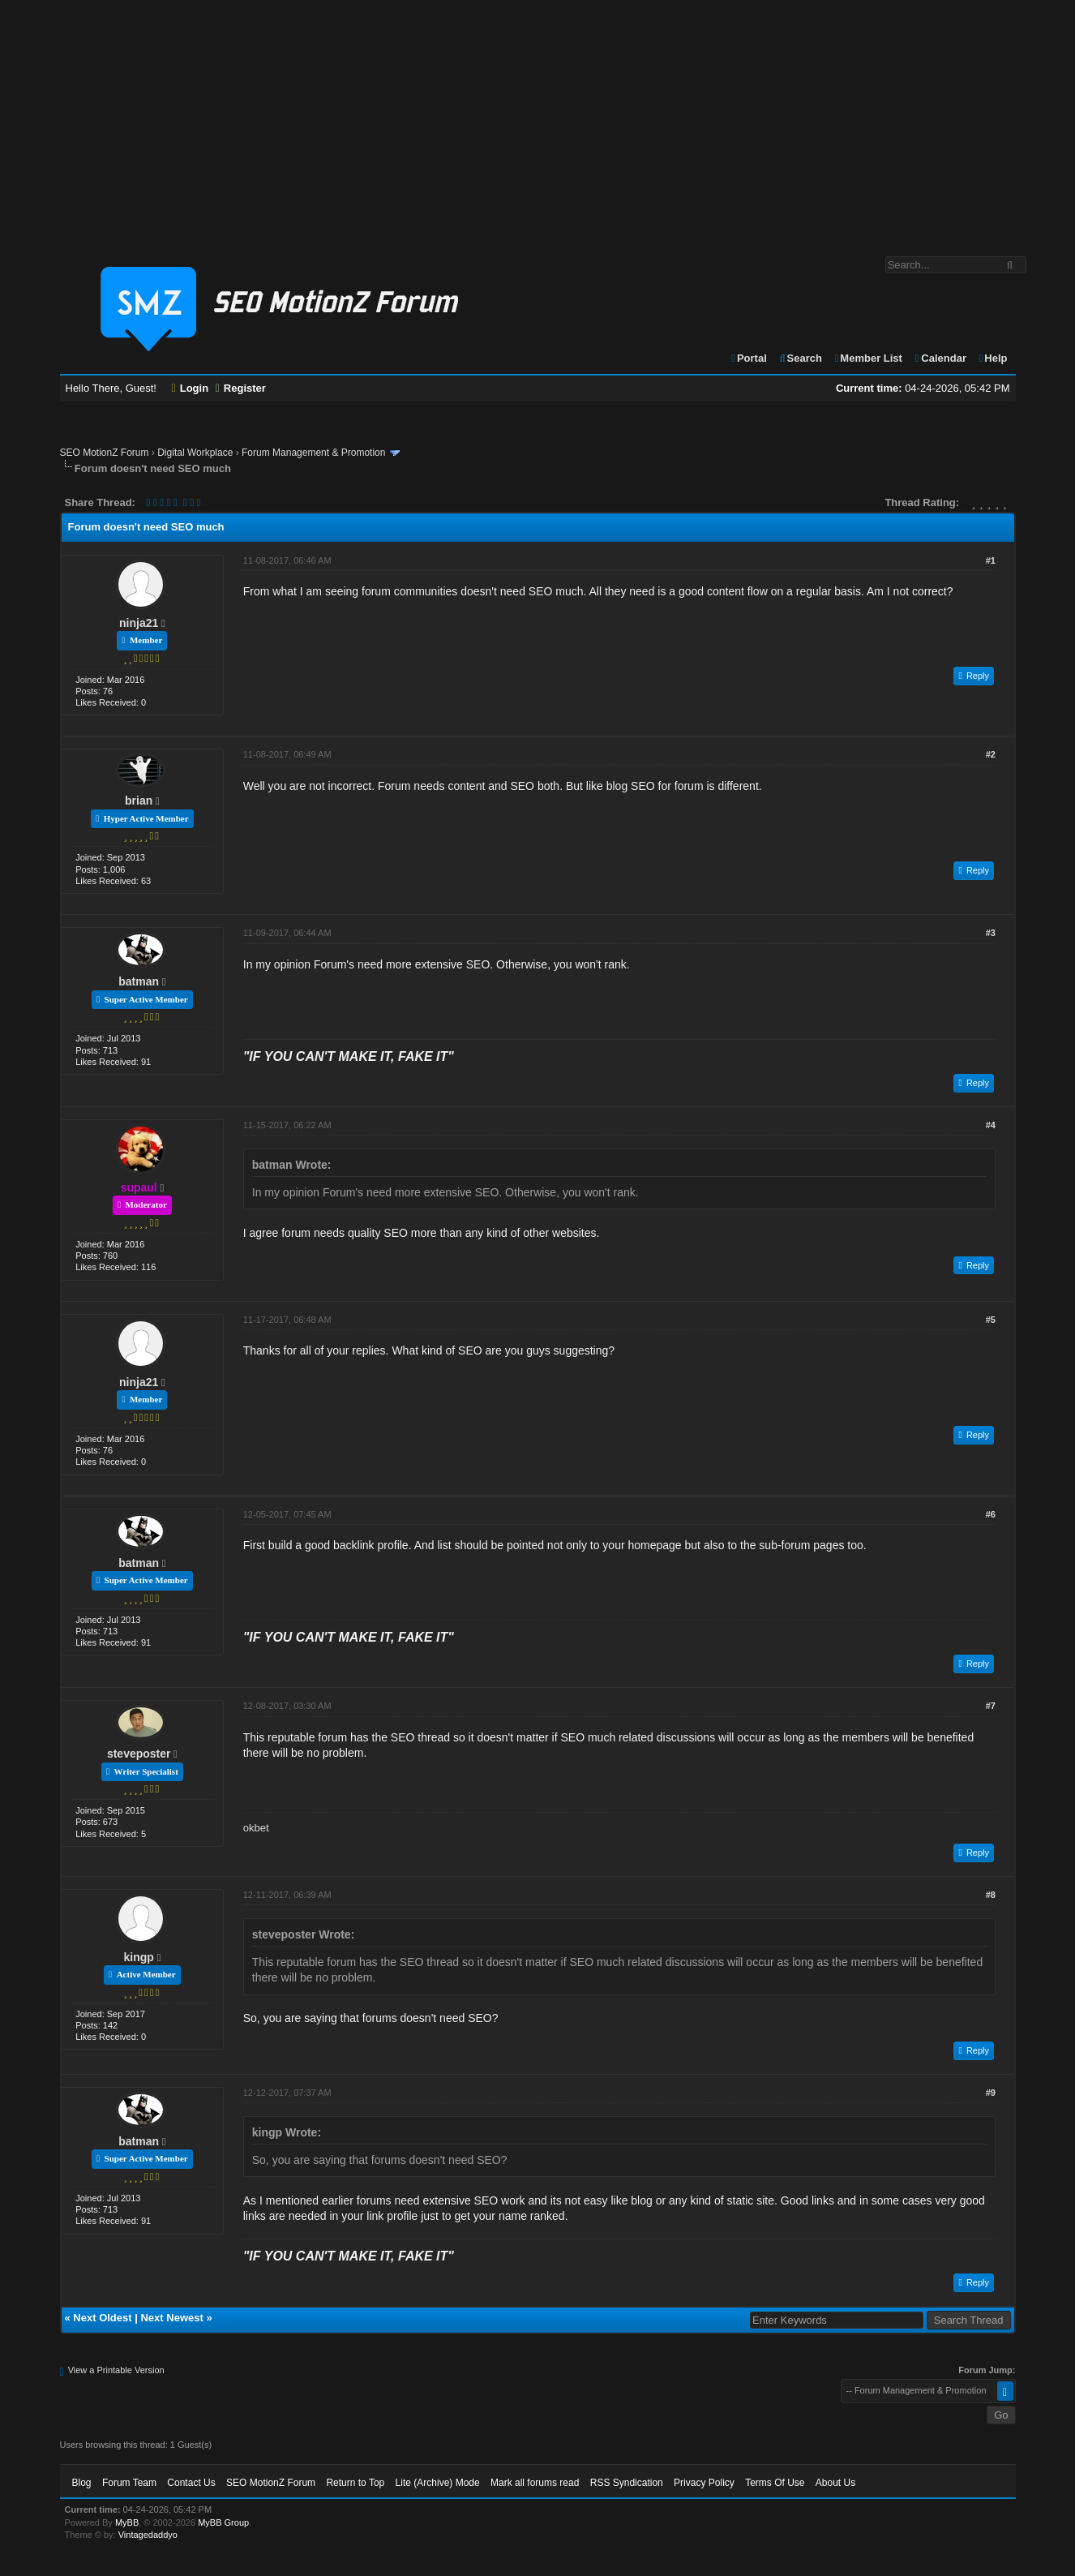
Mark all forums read (534, 2482)
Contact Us (191, 2482)
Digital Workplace (195, 452)
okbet (256, 1828)
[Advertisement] (537, 120)
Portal (748, 358)
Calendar (940, 358)
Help (993, 358)
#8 (991, 1895)
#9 (991, 2092)
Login (190, 388)
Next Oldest (102, 2318)
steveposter (139, 1753)
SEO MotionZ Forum (104, 452)
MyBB (127, 2522)
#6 (991, 1514)
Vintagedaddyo (148, 2535)
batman (138, 981)
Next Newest (171, 2318)
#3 (991, 933)
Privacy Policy (704, 2482)
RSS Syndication (626, 2482)
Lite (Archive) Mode (438, 2482)
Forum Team (129, 2482)
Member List (867, 358)
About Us (835, 2482)
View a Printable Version (116, 2370)
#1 (991, 560)
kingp (139, 1957)
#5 (991, 1319)
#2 (991, 754)
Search (799, 358)
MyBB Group (223, 2522)
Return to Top (355, 2482)
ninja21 (138, 622)
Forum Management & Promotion (313, 452)
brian (138, 800)
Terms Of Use (774, 2482)
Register (241, 388)
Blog (82, 2482)
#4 (991, 1125)
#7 (991, 1706)
